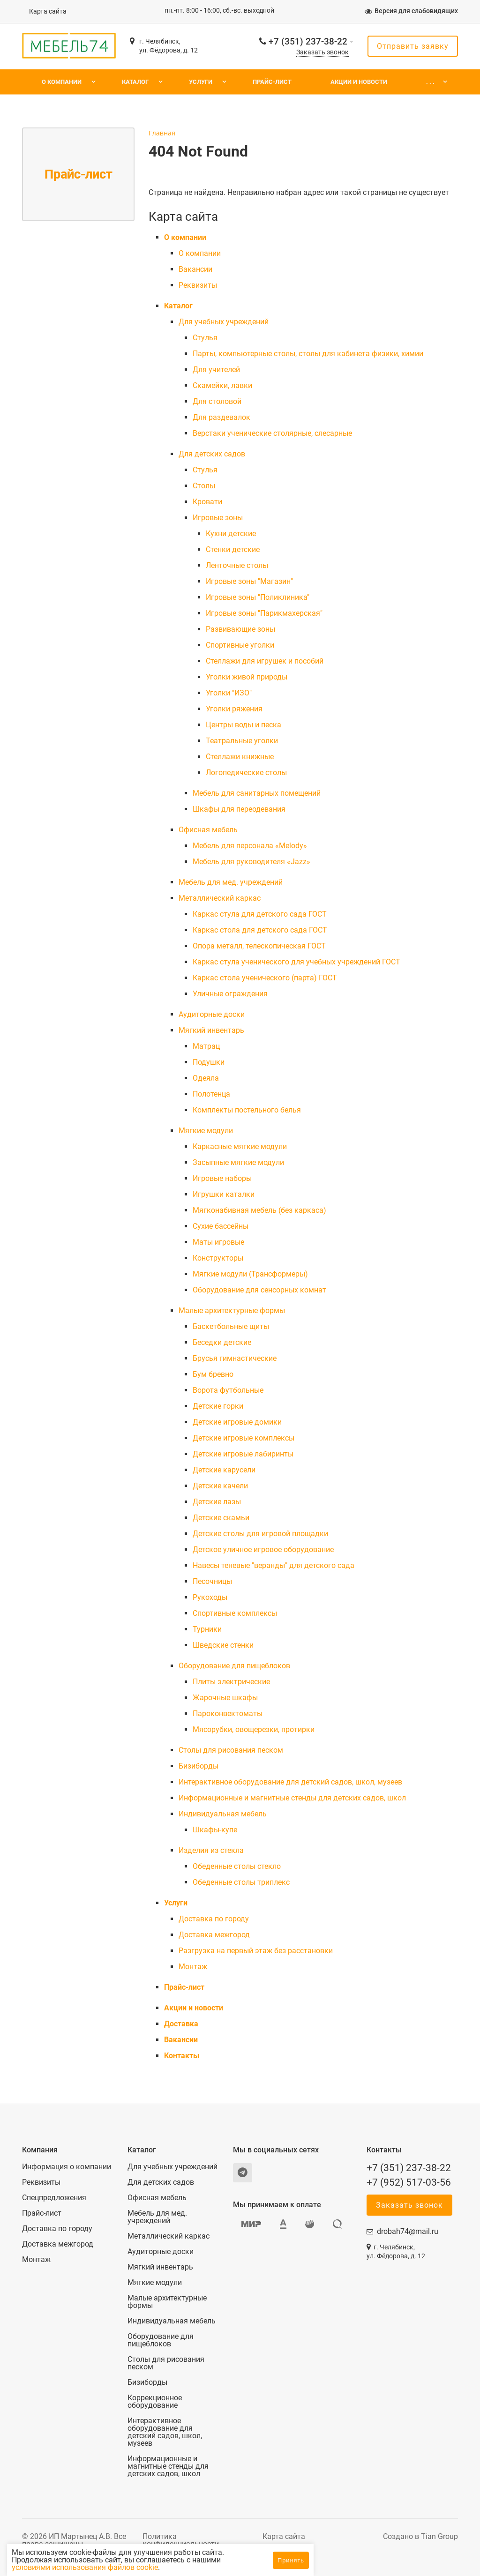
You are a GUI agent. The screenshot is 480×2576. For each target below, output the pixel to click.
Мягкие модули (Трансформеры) (250, 1273)
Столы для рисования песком (231, 1750)
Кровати (207, 501)
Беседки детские (222, 1342)
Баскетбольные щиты (231, 1326)
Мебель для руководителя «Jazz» (251, 861)
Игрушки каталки (224, 1194)
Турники (207, 1629)
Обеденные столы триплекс (241, 1882)
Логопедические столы (246, 772)
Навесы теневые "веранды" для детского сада (273, 1565)
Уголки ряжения (234, 708)
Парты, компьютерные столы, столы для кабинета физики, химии (308, 353)
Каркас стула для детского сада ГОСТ (260, 914)
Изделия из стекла (211, 1850)
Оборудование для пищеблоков (234, 1665)
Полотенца (211, 1094)
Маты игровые (218, 1242)
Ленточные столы (237, 565)
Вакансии (195, 269)
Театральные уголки (242, 740)
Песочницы (212, 1581)
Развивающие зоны (240, 629)
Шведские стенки (223, 1645)
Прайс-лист (272, 81)
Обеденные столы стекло (237, 1866)
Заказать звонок (322, 52)
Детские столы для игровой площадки (260, 1533)
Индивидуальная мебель (223, 1813)
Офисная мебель (208, 829)
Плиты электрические (231, 1681)
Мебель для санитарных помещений (257, 793)
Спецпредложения (54, 2198)
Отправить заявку (413, 46)
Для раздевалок (221, 417)
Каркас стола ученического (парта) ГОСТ (265, 977)
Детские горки (218, 1406)
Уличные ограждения (230, 993)
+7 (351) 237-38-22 (308, 41)
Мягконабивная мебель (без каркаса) (259, 1210)
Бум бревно (213, 1374)
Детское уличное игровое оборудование (263, 1549)
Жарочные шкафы (225, 1697)
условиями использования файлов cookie (165, 2567)
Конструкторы (218, 1258)
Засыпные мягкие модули (238, 1162)
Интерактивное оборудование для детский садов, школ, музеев (290, 1781)
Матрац (206, 1046)
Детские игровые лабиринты (243, 1453)
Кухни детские (231, 533)
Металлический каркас (220, 898)
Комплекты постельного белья (247, 1109)
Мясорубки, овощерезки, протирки (254, 1729)
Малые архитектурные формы (232, 1310)
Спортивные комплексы (235, 1613)
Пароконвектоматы (227, 1713)
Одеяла (206, 1078)
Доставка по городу (214, 1918)
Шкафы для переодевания (239, 809)
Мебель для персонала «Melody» (250, 845)
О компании (62, 81)
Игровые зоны (218, 517)
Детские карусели (224, 1469)
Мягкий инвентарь (211, 1030)
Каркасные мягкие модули (240, 1146)
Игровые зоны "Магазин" (249, 581)
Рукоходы (210, 1597)
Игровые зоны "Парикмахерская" (264, 613)
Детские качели (220, 1485)
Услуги (200, 81)
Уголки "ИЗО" (229, 692)
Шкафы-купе (215, 1829)
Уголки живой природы (246, 676)
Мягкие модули (206, 1130)
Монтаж (193, 1966)
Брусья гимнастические (235, 1358)
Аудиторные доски (212, 1014)
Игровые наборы (222, 1178)
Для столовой (217, 401)
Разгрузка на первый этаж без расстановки (256, 1950)
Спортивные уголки (240, 645)
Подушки (209, 1062)
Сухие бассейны (220, 1226)
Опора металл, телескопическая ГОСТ (259, 945)
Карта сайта (48, 11)
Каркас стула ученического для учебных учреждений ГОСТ (296, 961)
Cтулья (205, 337)
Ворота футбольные (228, 1390)
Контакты (181, 2055)
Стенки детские (233, 549)
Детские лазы (217, 1501)
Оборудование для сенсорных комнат (259, 1289)
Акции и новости (358, 81)
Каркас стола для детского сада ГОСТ (260, 930)
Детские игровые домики (237, 1422)
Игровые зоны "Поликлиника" (257, 597)
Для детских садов (212, 453)
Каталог (135, 81)
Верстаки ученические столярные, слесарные (272, 433)
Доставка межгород (214, 1934)
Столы (204, 485)
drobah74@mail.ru (407, 2231)
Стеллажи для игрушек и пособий (264, 661)
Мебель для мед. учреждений (231, 882)
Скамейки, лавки (222, 385)
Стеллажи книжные (240, 756)
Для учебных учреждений (224, 321)
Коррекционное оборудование (155, 2401)
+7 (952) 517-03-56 (409, 2182)
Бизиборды (198, 1766)
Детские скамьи (221, 1517)
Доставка (181, 2023)
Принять (291, 2560)
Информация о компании (66, 2167)
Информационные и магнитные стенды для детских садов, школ (292, 1797)
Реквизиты (198, 285)
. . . (430, 81)
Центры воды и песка (243, 724)
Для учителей (216, 369)
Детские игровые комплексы (243, 1438)
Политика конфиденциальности (180, 2540)
